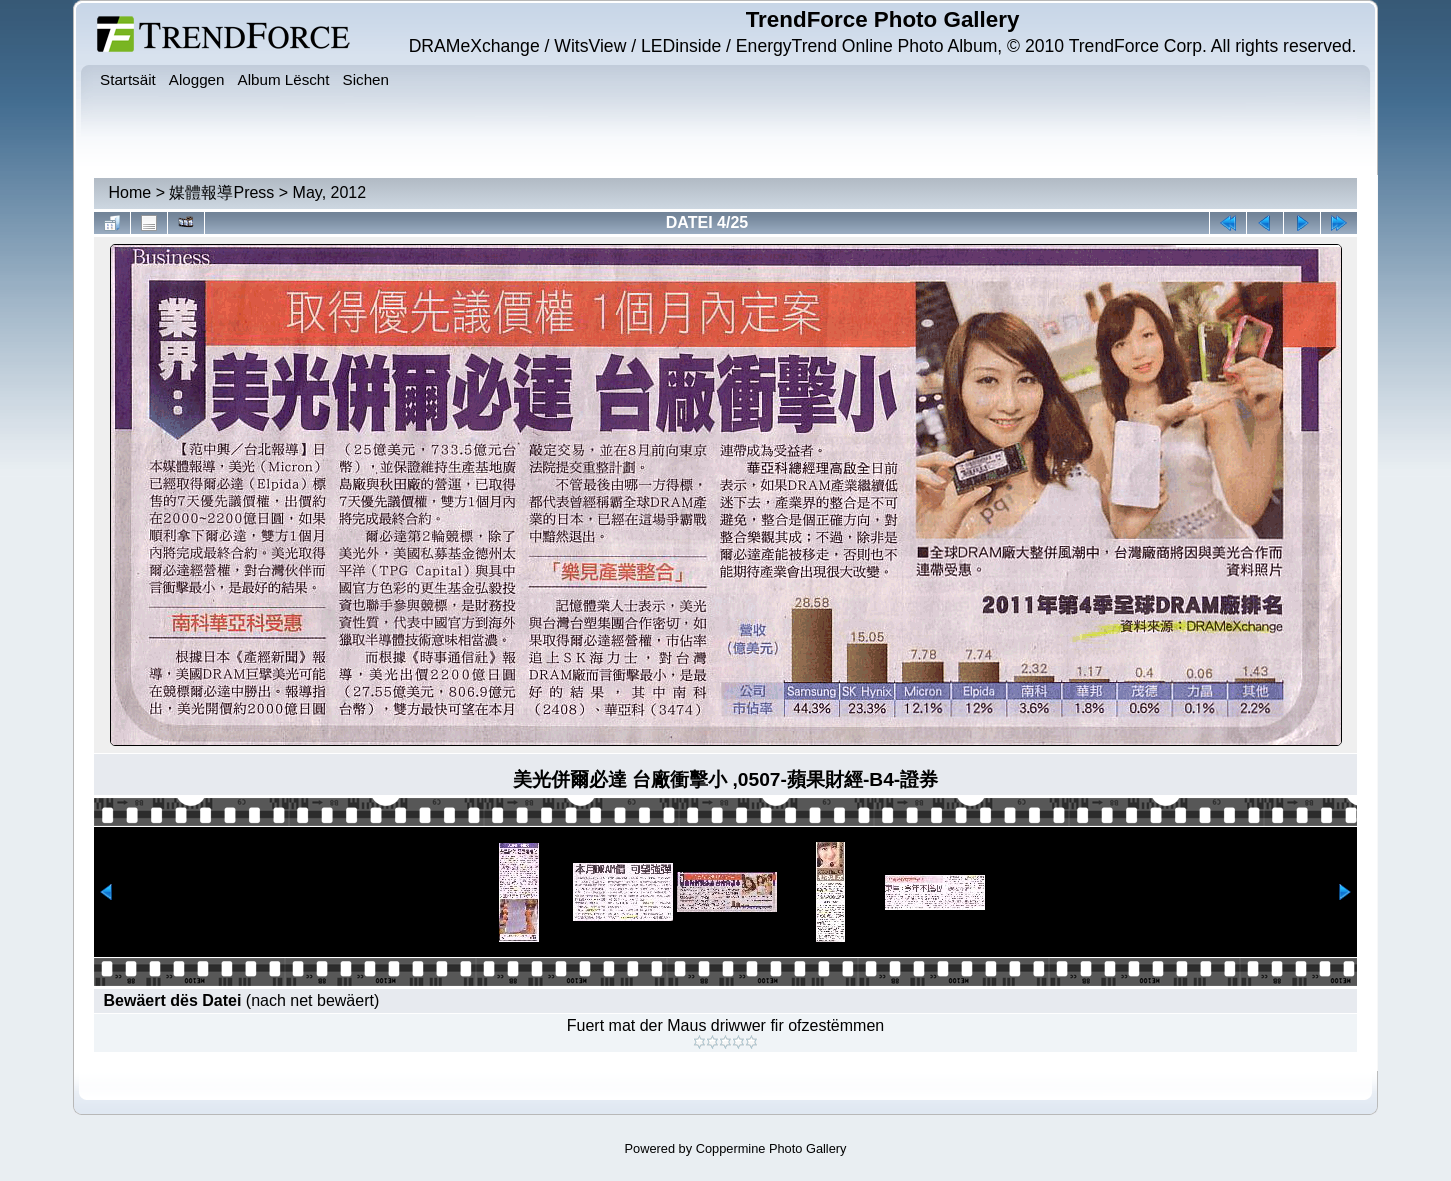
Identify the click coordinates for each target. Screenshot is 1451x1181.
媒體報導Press (221, 192)
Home (130, 192)
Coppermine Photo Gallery (771, 1148)
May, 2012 (330, 192)
